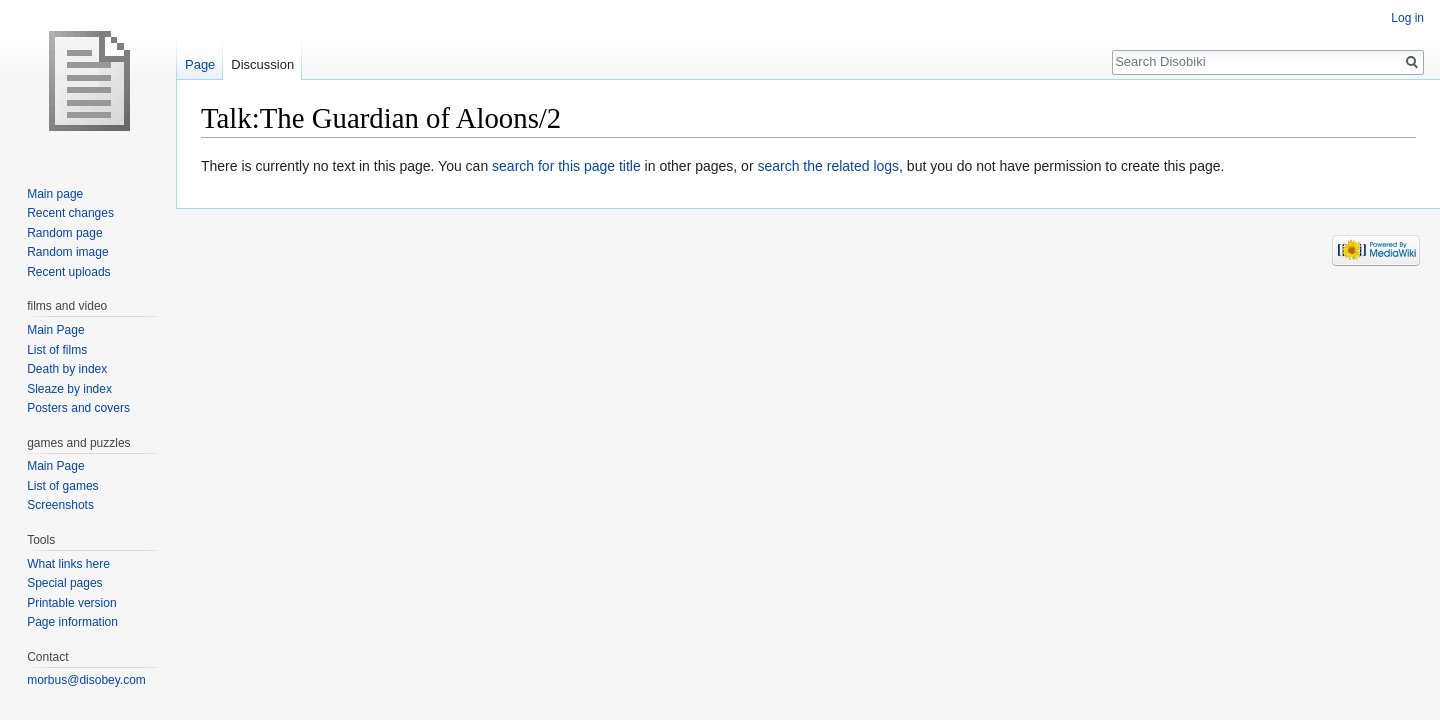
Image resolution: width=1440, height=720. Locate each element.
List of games (62, 486)
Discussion (262, 64)
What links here (68, 564)
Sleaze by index (69, 389)
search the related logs (828, 166)
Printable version (71, 603)
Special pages (64, 583)
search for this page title (566, 166)
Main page (55, 194)
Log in (1407, 18)
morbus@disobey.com (86, 680)
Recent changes (70, 213)
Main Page (55, 330)
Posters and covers (78, 408)
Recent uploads (68, 272)
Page (200, 64)
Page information (72, 622)
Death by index (67, 369)
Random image (67, 252)
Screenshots (60, 505)
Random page (64, 233)
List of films (57, 350)
